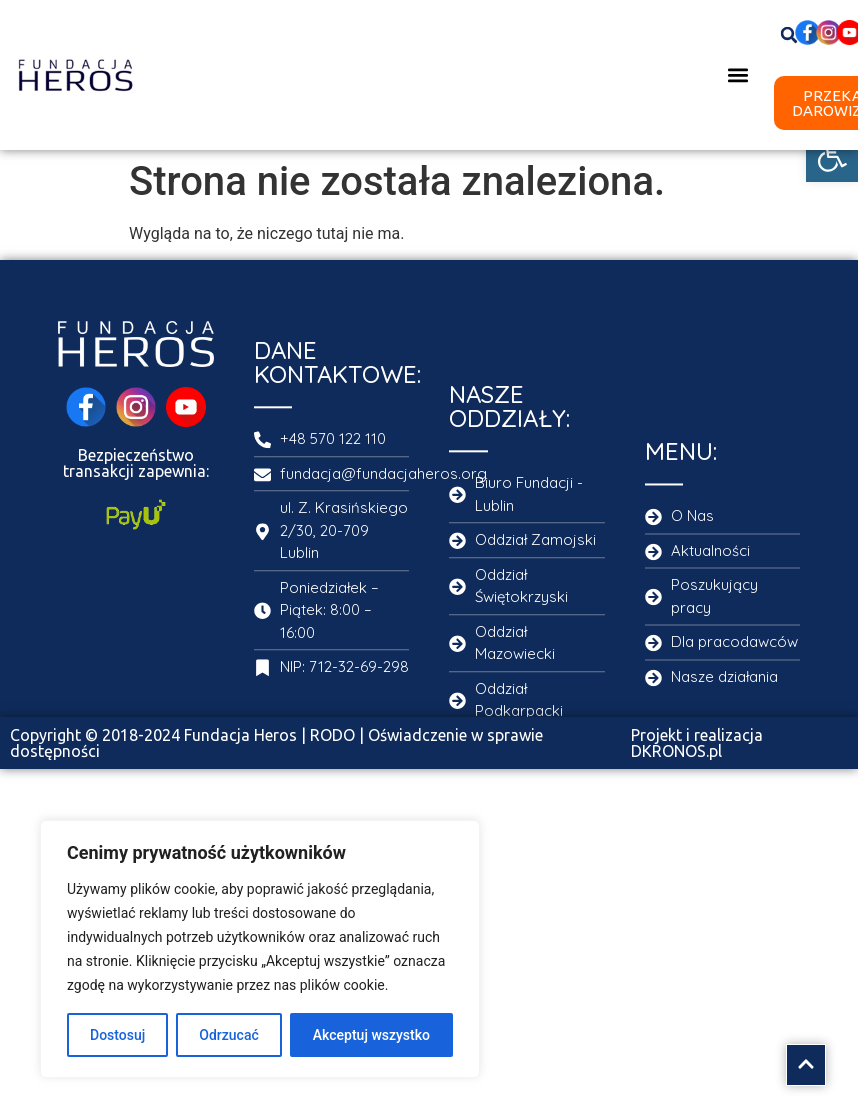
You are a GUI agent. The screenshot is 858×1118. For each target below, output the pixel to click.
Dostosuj (117, 1035)
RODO (332, 735)
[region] (260, 949)
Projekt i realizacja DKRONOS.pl (697, 743)
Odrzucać (228, 1035)
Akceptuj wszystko (371, 1035)
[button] (832, 156)
